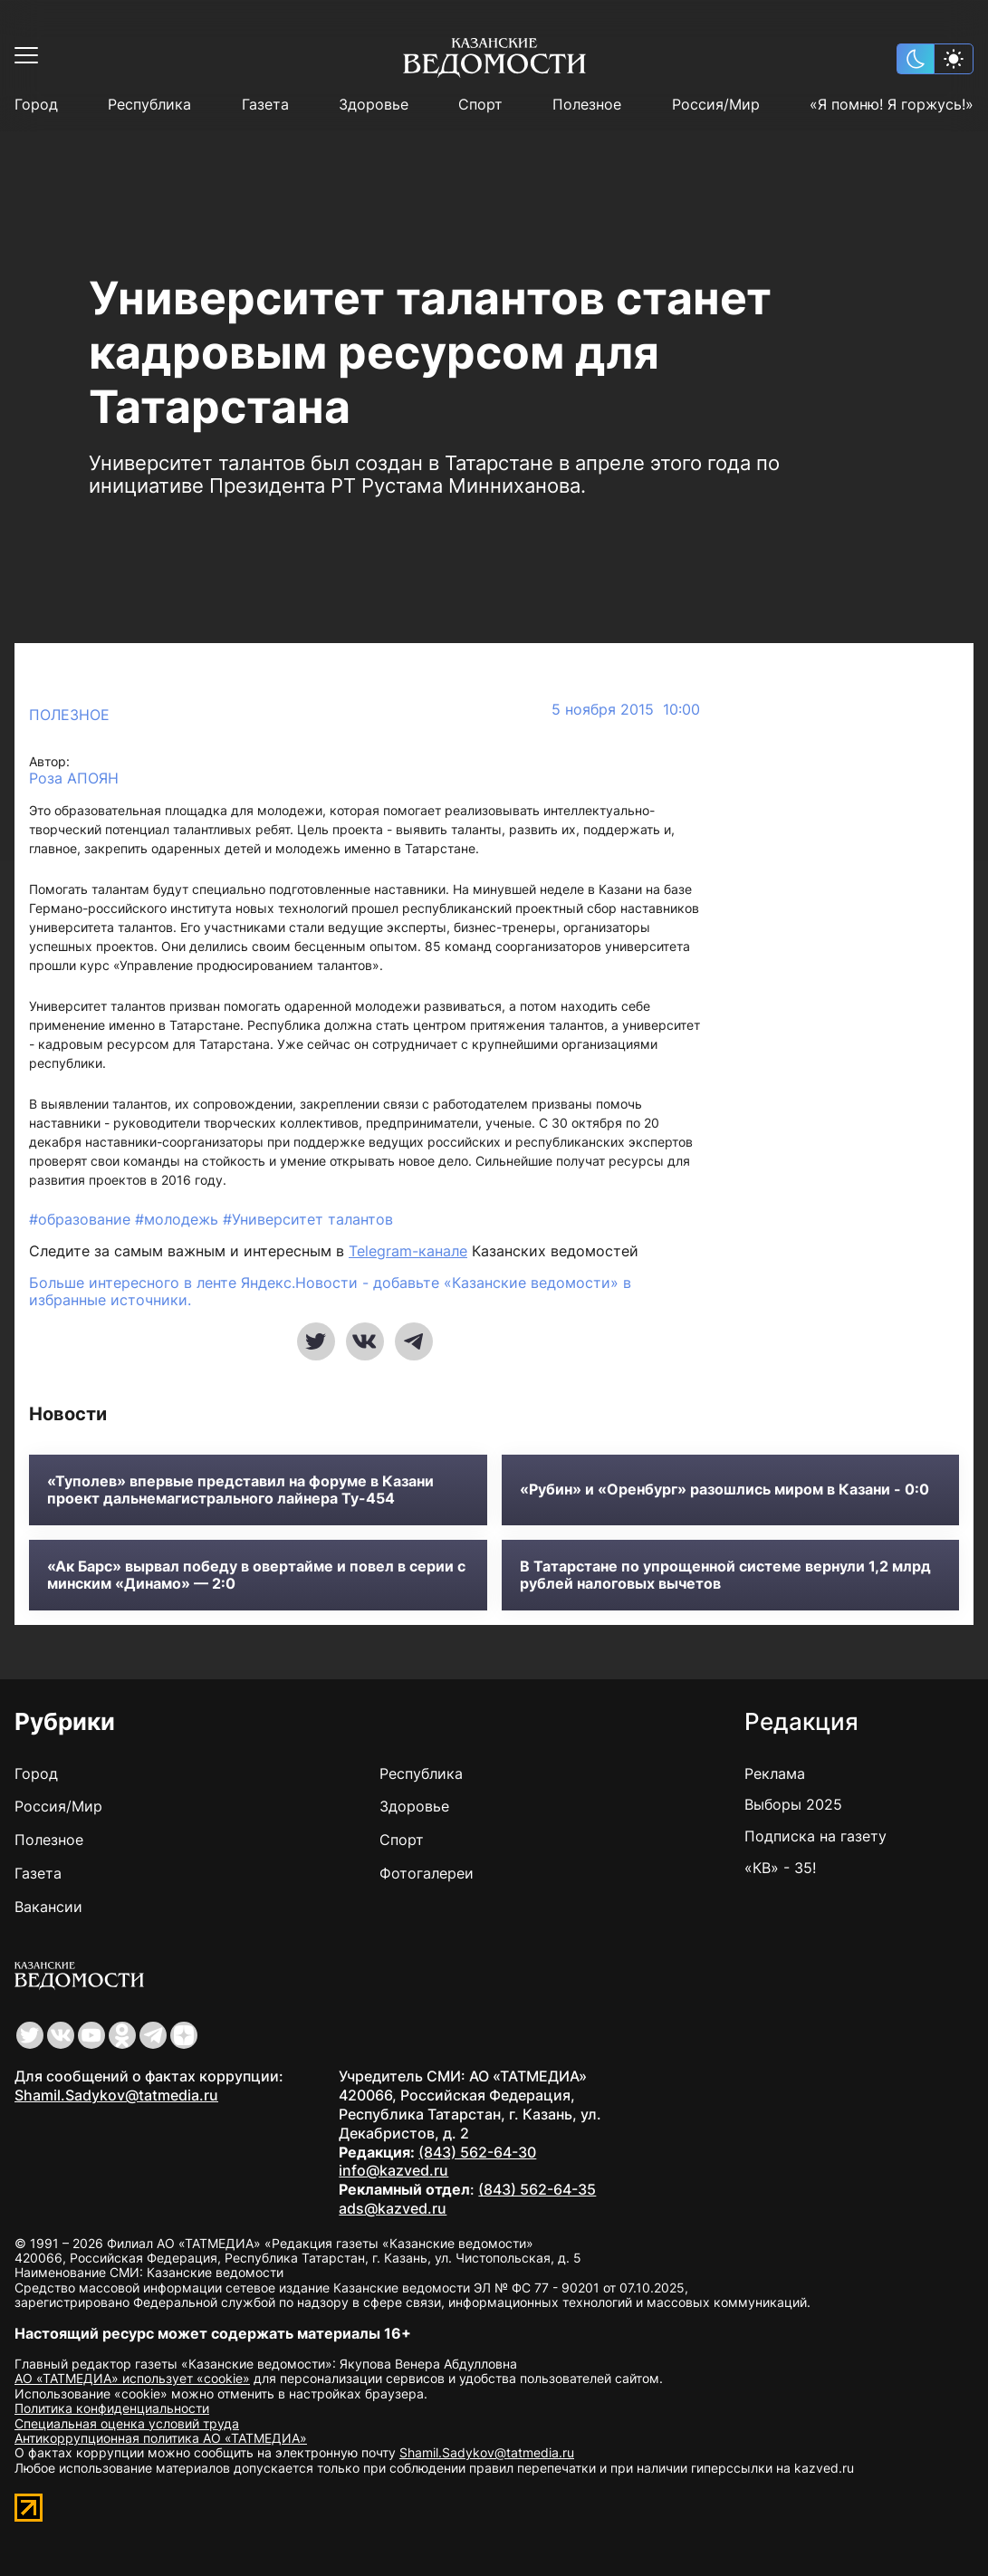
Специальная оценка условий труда (126, 2423)
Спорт (480, 104)
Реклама (774, 1773)
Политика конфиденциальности (111, 2408)
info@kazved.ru (393, 2170)
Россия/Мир (716, 104)
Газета (265, 104)
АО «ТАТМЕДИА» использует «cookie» (132, 2378)
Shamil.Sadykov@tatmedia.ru (116, 2095)
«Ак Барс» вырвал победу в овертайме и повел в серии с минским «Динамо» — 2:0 (256, 1575)
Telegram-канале (408, 1251)
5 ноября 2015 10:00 (626, 709)
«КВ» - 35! (780, 1868)
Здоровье (373, 104)
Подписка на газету (815, 1836)
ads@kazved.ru (392, 2208)
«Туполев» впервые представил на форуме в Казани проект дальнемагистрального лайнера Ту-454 (240, 1490)
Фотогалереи (426, 1873)
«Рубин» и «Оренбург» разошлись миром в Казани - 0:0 (724, 1489)
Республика (149, 104)
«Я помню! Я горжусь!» (892, 104)
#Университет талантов (308, 1219)
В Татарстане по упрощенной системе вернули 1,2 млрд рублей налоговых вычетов (725, 1575)
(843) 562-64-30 (477, 2152)
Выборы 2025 (793, 1804)
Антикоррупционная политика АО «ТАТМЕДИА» (160, 2438)
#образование (82, 1219)
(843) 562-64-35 (537, 2189)
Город (36, 104)
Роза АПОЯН (74, 778)
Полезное (586, 104)
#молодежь (179, 1219)
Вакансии (48, 1907)
